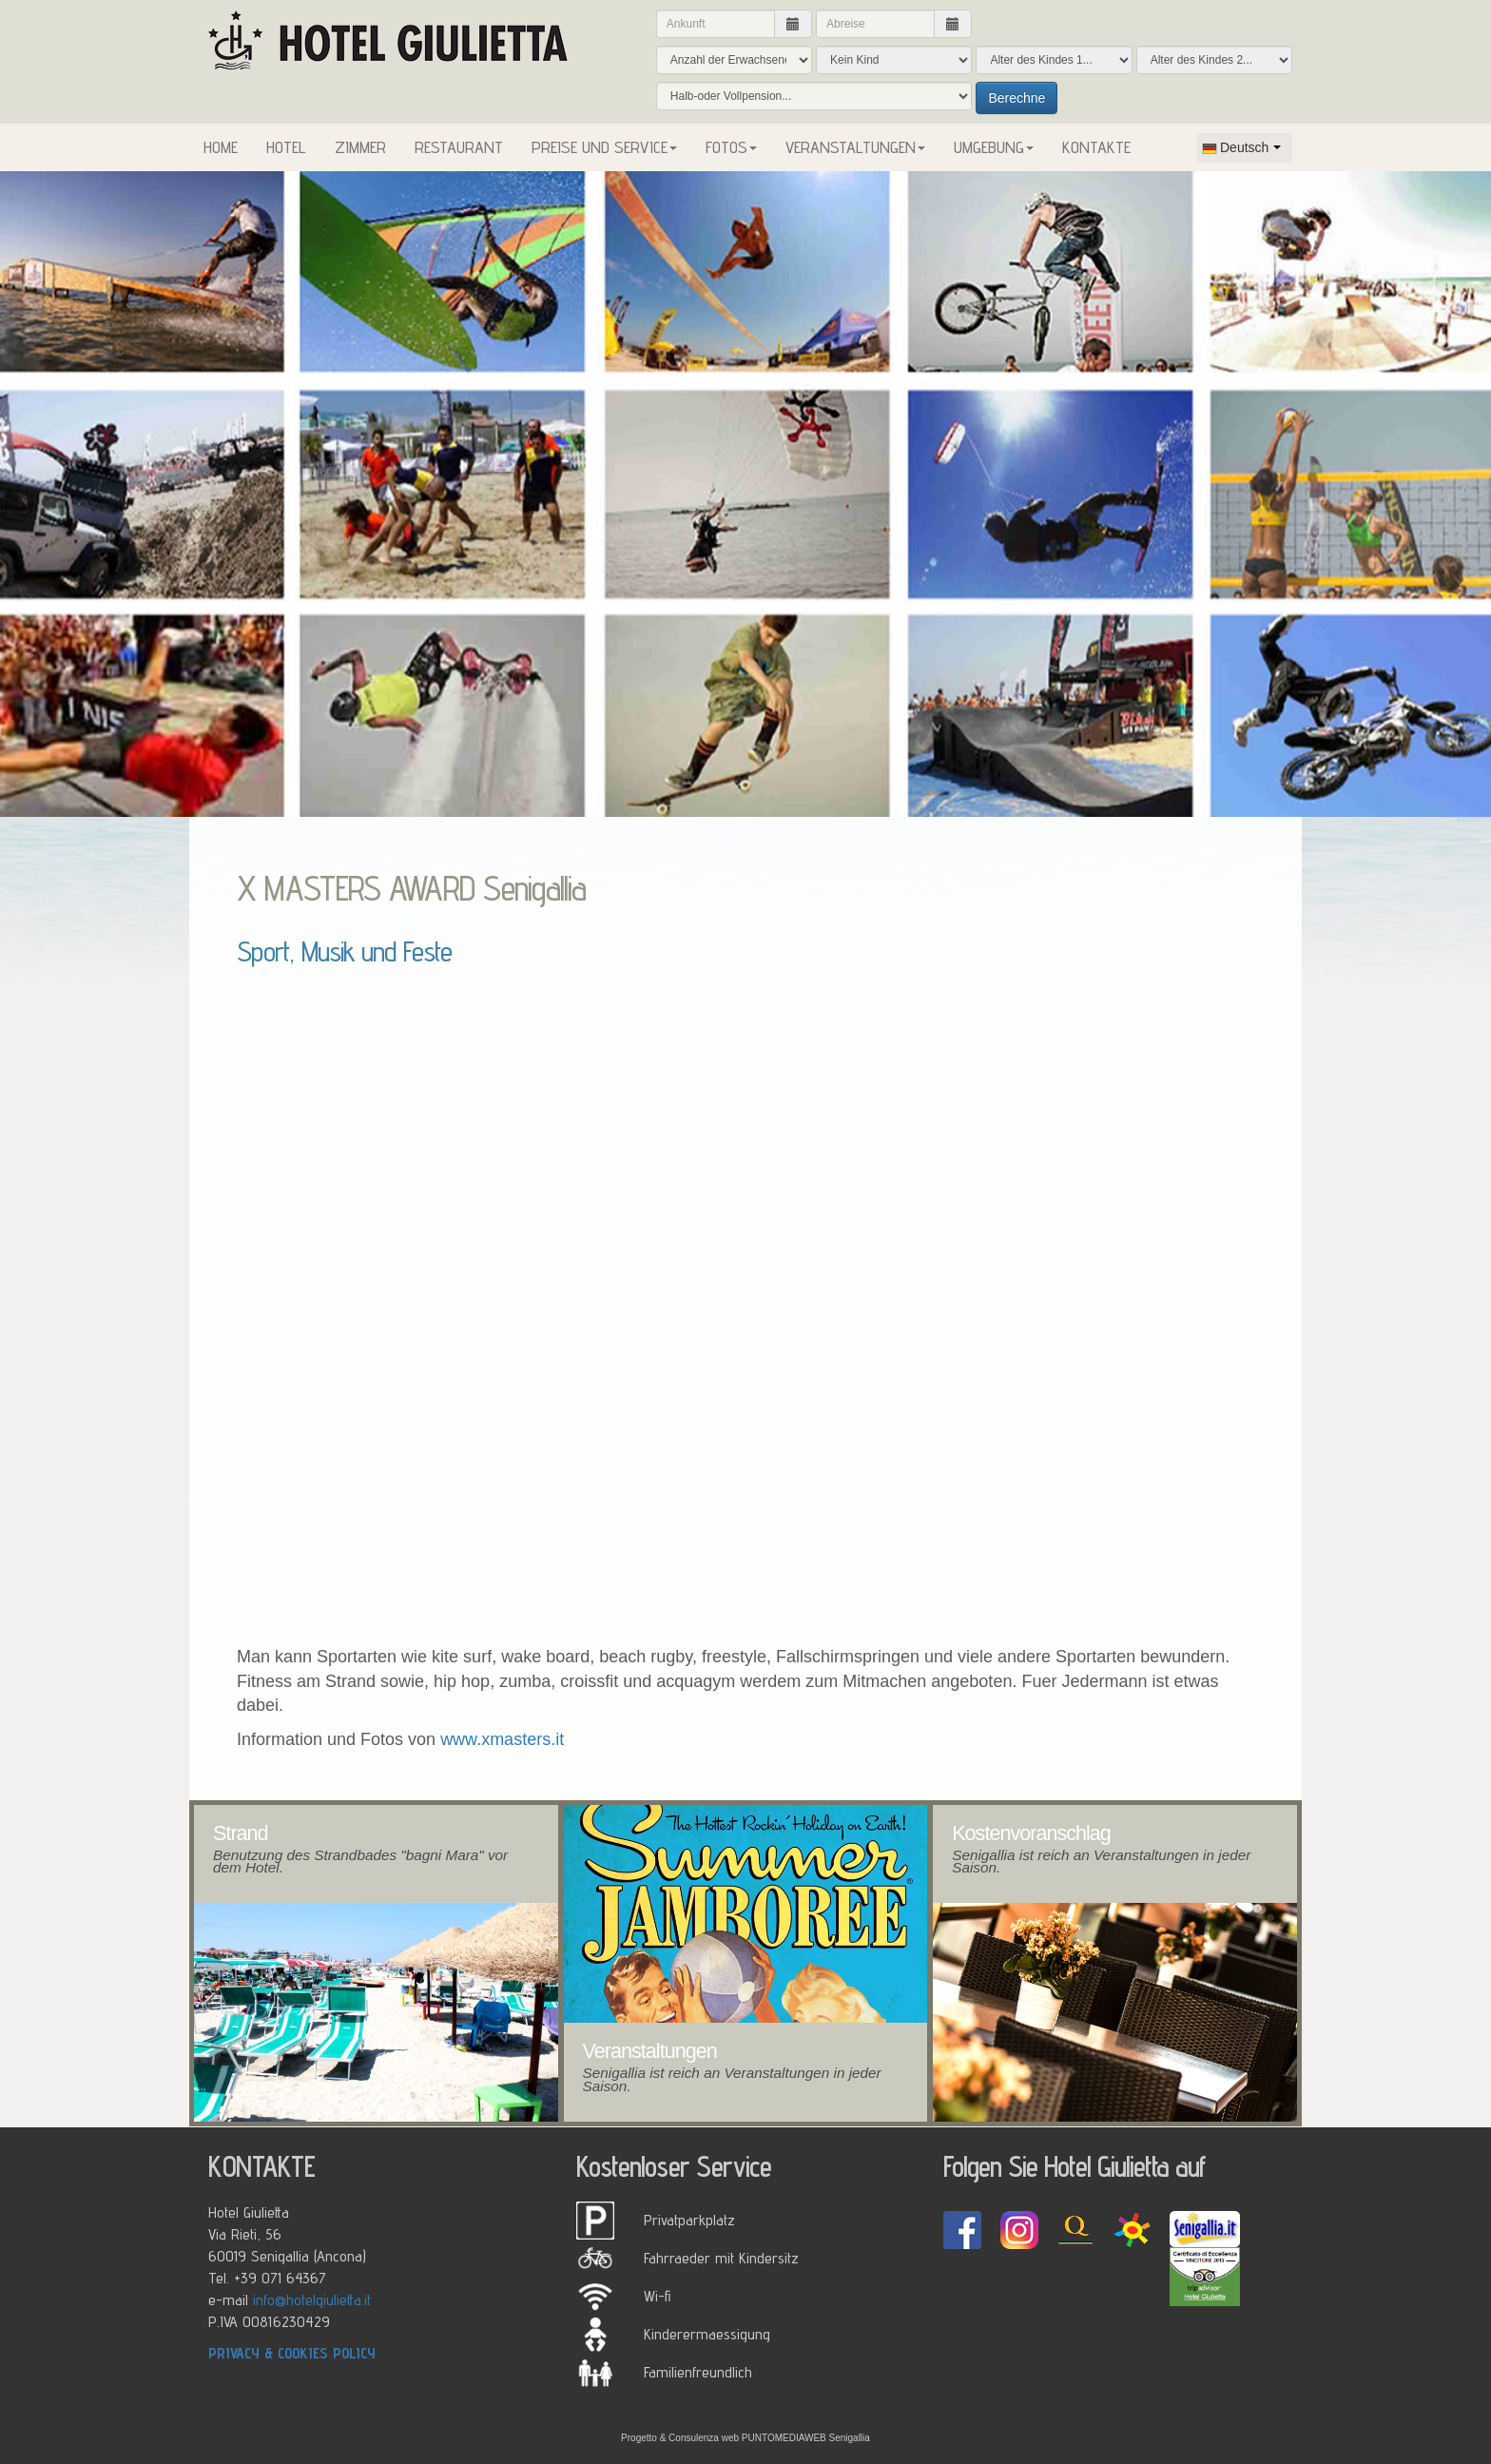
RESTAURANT (459, 147)
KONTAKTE (1096, 147)
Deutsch (1235, 147)
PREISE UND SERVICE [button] (604, 147)
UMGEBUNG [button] (994, 147)
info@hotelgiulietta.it (312, 2299)
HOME (220, 147)
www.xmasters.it (502, 1739)
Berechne (1016, 98)
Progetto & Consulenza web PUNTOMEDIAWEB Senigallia (745, 2438)
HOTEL (286, 147)
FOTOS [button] (731, 147)
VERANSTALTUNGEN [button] (855, 147)
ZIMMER (360, 147)
